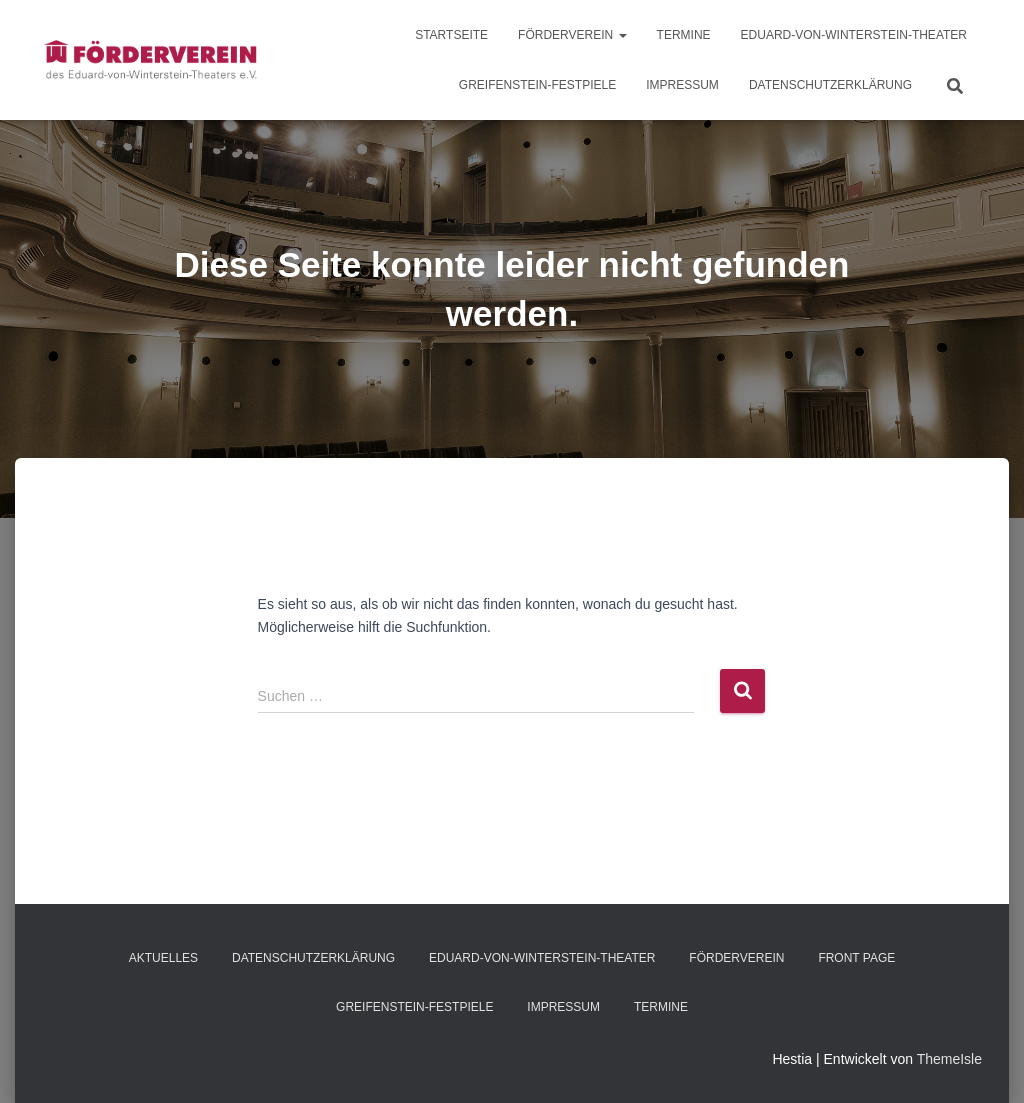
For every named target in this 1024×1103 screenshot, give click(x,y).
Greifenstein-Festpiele (537, 85)
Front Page (856, 958)
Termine (684, 35)
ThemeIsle (949, 1059)
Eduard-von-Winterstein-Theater (854, 35)
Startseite (451, 35)
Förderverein (572, 35)
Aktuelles (163, 958)
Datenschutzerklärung (830, 85)
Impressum (682, 85)
